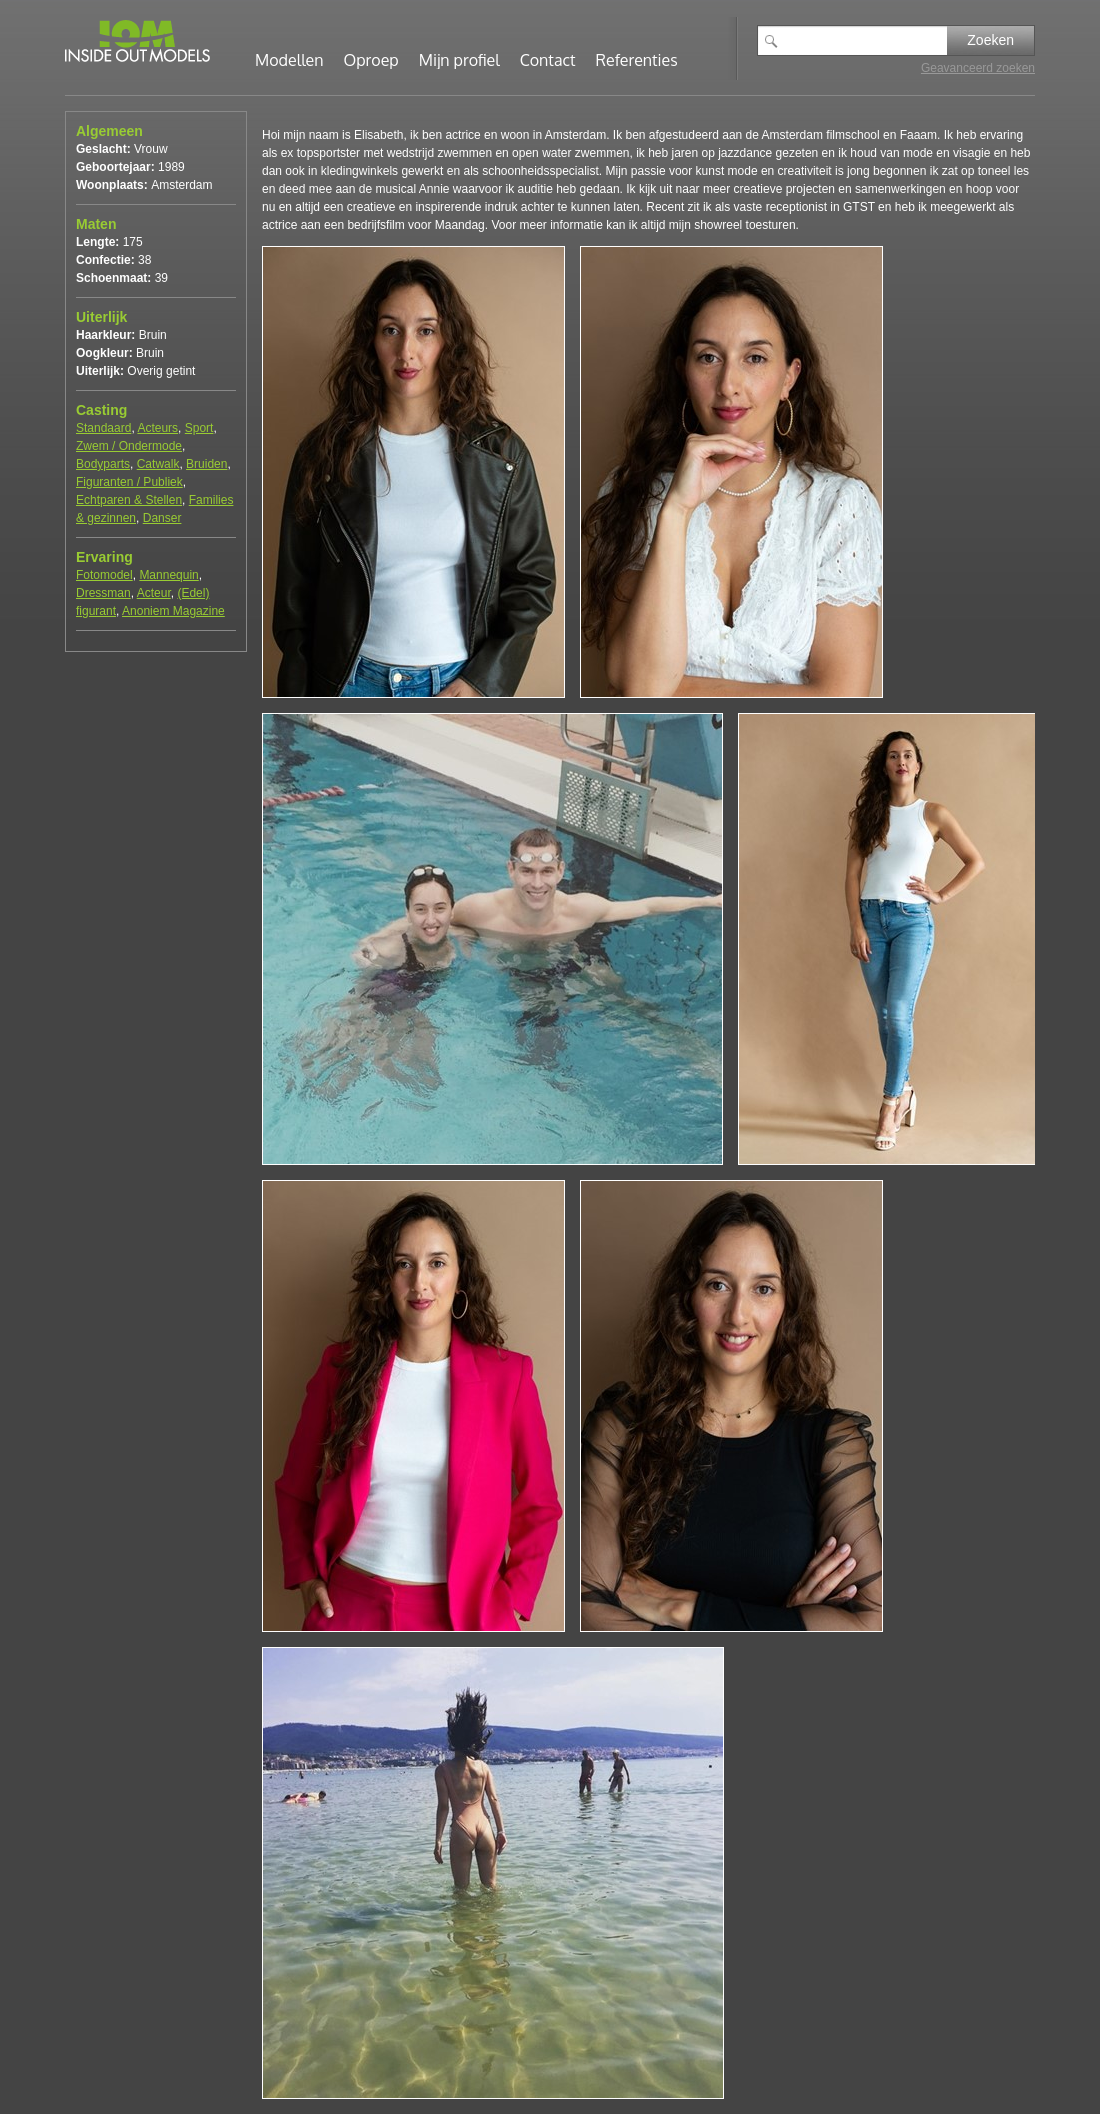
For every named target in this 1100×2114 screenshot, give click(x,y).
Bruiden (206, 464)
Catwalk (158, 464)
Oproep (371, 60)
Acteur (154, 593)
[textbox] (867, 40)
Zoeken (990, 40)
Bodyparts (103, 464)
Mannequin (168, 575)
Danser (162, 518)
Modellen (289, 60)
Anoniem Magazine (173, 611)
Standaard (103, 428)
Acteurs (157, 428)
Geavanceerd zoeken (978, 68)
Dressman (103, 593)
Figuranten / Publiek (129, 482)
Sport (199, 428)
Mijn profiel (459, 60)
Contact (548, 60)
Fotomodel (104, 575)
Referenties (637, 60)
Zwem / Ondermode (129, 446)
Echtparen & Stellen (129, 500)
